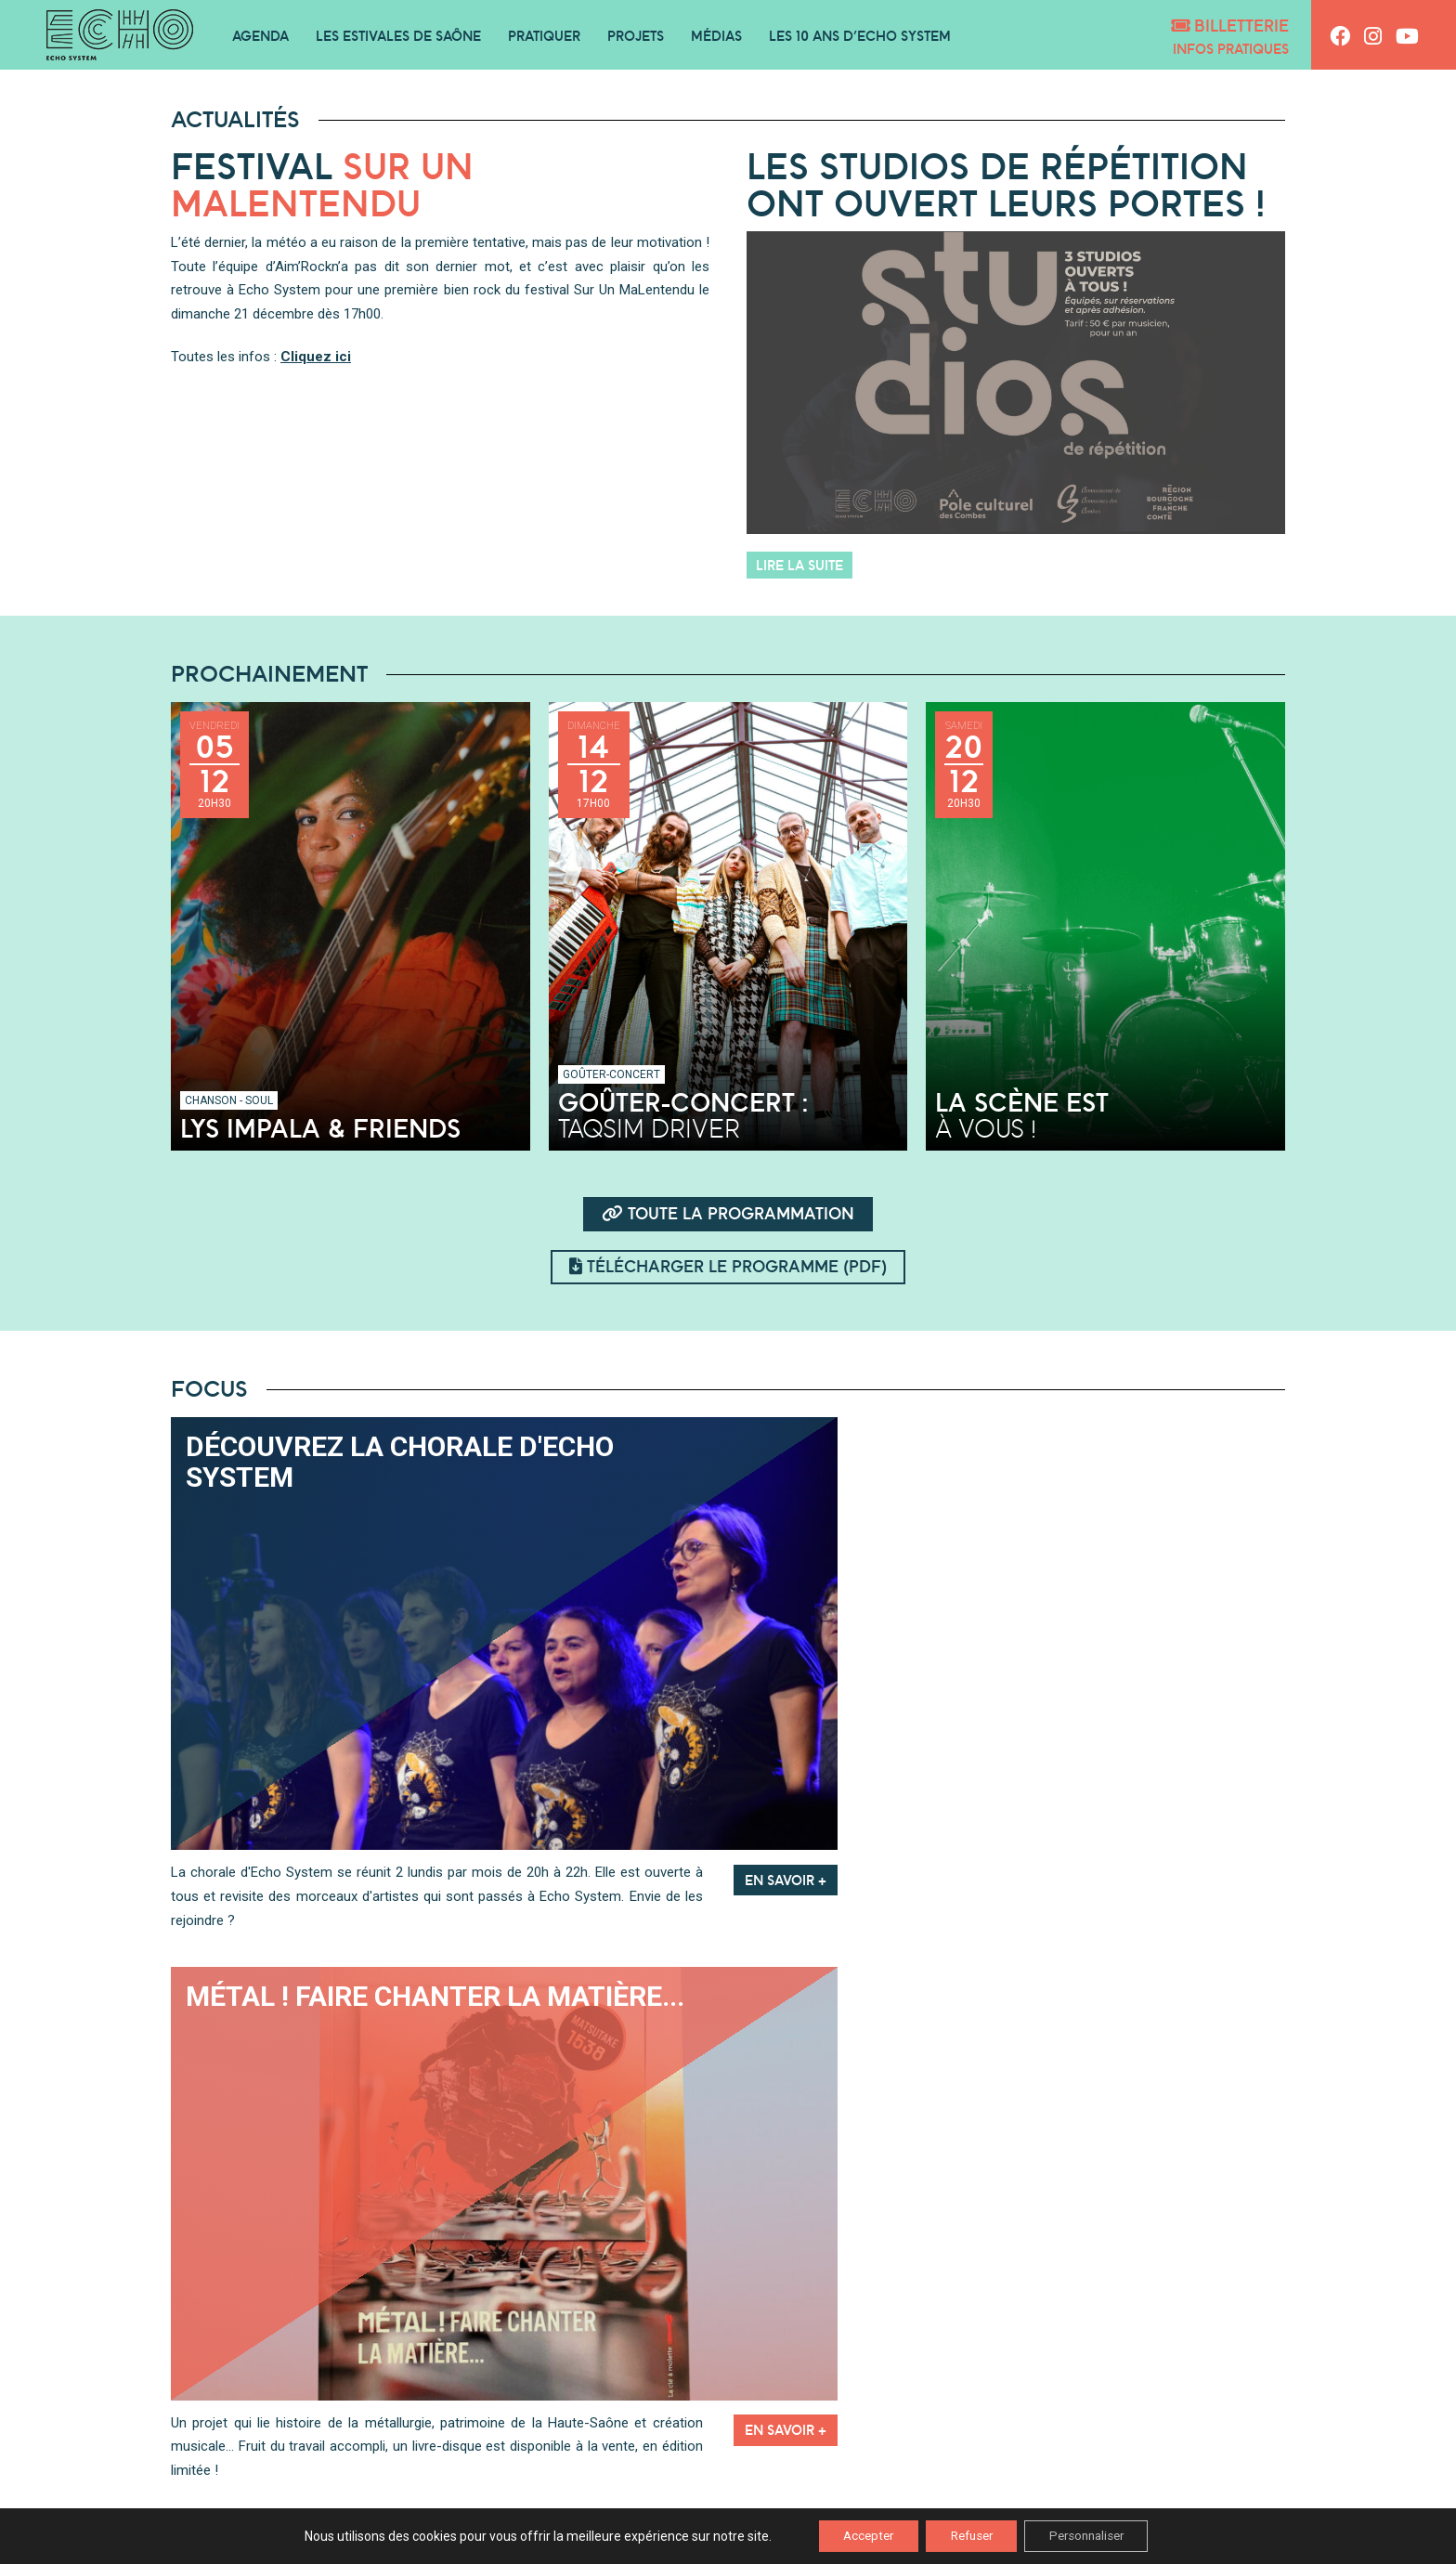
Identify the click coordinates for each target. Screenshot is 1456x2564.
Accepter (856, 2535)
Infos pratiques (1231, 49)
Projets (635, 36)
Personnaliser (1097, 2535)
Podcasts (476, 2428)
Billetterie (1230, 25)
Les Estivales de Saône (398, 36)
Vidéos (980, 2428)
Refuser (970, 2535)
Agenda (260, 36)
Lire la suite (799, 565)
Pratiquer (544, 36)
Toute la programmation (728, 1213)
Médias (716, 36)
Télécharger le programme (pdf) (728, 1266)
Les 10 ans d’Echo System (860, 36)
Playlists (728, 2428)
